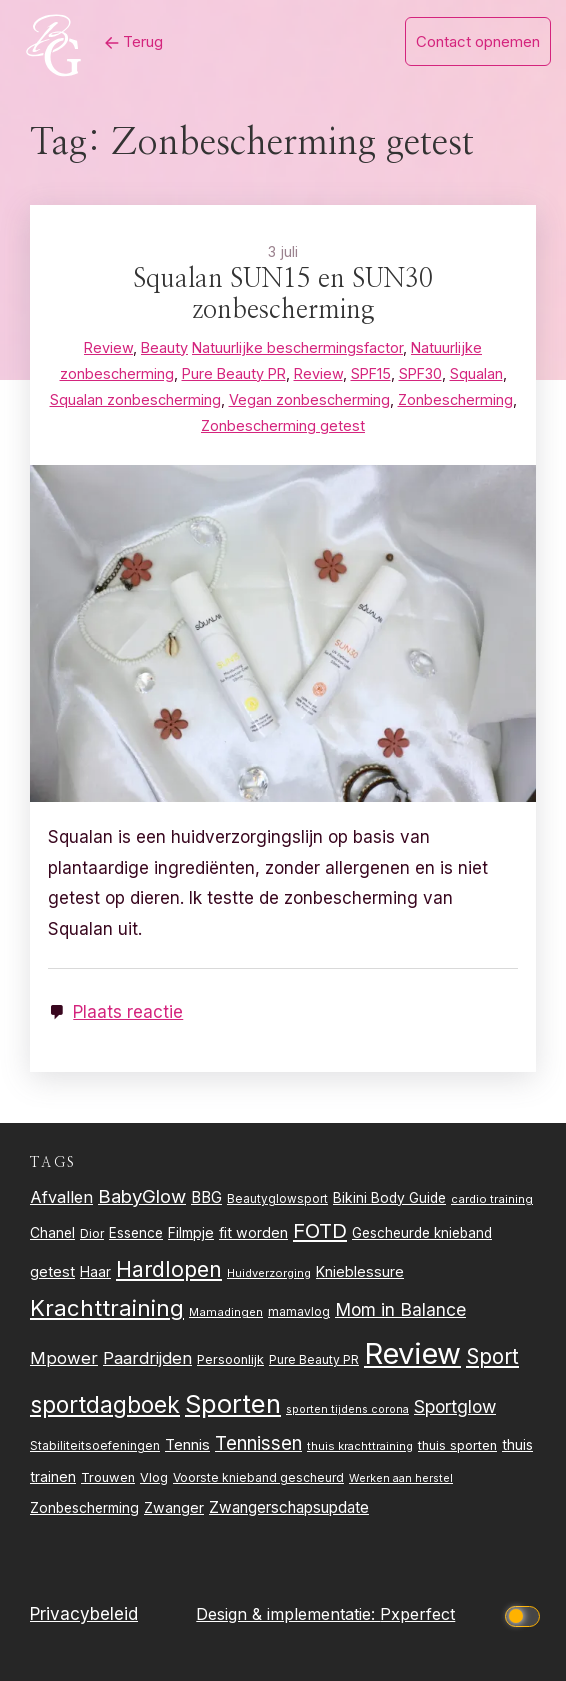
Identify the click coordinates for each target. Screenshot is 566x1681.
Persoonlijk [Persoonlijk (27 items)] (230, 1359)
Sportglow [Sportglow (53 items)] (455, 1406)
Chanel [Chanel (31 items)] (52, 1233)
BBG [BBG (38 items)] (206, 1197)
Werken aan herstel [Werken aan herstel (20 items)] (401, 1478)
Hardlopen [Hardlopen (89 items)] (169, 1269)
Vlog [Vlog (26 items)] (154, 1477)
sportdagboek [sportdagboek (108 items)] (105, 1405)
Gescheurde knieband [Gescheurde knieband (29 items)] (422, 1233)
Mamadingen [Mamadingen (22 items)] (226, 1312)
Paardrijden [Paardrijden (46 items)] (147, 1358)
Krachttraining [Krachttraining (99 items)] (107, 1307)
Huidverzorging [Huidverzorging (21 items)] (269, 1273)
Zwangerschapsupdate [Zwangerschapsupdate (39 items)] (289, 1507)
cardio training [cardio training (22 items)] (492, 1199)
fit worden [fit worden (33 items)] (253, 1232)
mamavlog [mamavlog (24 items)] (299, 1311)
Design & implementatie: (288, 1614)
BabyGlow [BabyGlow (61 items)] (142, 1196)
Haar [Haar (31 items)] (95, 1272)
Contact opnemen (478, 41)
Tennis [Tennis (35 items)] (187, 1445)
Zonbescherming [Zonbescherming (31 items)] (84, 1508)
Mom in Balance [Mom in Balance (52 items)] (400, 1309)
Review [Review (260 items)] (412, 1353)
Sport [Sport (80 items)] (492, 1356)
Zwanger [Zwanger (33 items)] (174, 1507)
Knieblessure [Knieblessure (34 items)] (360, 1271)
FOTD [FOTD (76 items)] (320, 1230)
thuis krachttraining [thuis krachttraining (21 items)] (360, 1446)
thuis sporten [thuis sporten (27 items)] (457, 1445)
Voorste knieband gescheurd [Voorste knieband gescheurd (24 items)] (258, 1477)
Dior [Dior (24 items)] (92, 1233)
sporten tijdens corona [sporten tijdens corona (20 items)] (347, 1409)
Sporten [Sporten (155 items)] (233, 1403)
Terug (134, 41)
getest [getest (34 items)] (52, 1271)
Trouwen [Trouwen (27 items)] (108, 1477)
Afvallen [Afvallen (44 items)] (61, 1197)
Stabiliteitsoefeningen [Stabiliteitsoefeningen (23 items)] (95, 1446)
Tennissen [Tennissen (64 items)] (258, 1443)
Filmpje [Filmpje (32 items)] (191, 1232)
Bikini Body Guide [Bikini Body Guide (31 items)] (389, 1198)
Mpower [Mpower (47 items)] (64, 1358)
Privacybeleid (84, 1614)
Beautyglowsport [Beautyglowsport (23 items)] (277, 1199)
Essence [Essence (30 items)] (136, 1233)
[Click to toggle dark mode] (525, 1614)
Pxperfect (417, 1614)
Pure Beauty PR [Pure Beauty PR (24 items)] (314, 1359)
